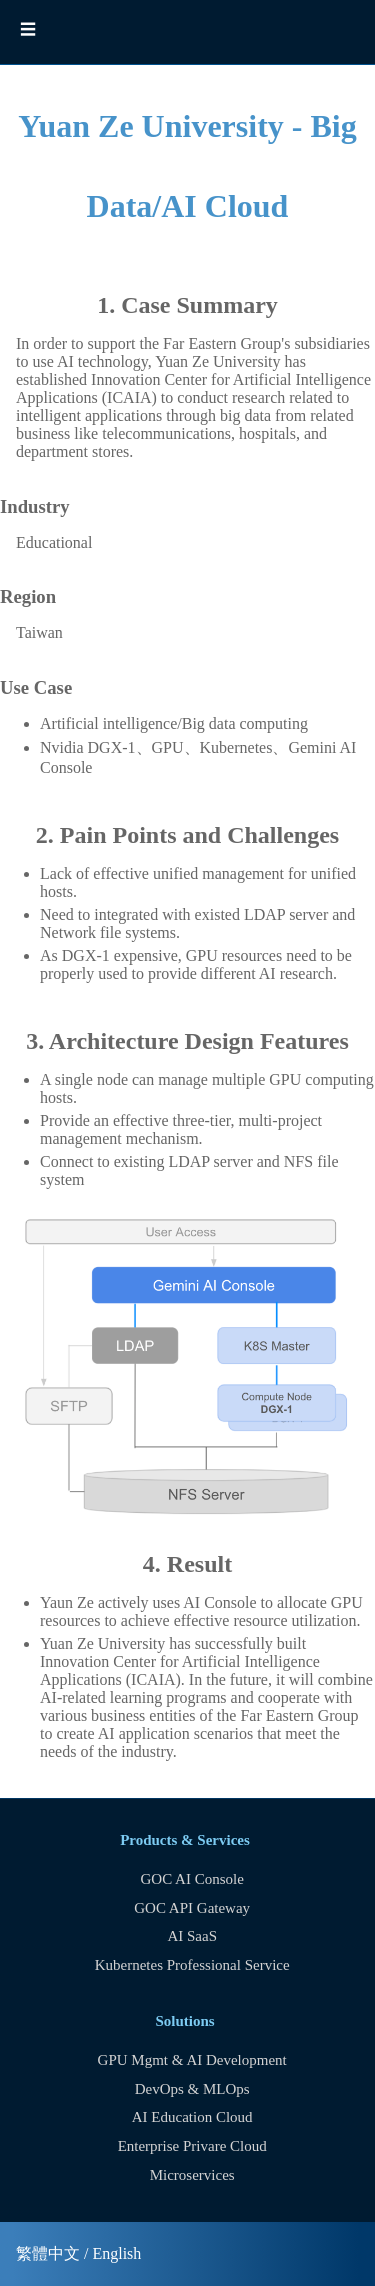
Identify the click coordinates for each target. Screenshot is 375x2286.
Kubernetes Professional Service (192, 1965)
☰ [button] (28, 29)
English (116, 2253)
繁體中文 (48, 2253)
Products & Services (185, 1840)
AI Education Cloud (192, 2117)
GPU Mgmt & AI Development (192, 2060)
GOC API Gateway (192, 1908)
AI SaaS (192, 1936)
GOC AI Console (192, 1879)
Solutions (184, 2021)
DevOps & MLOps (192, 2089)
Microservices (192, 2175)
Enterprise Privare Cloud (192, 2146)
